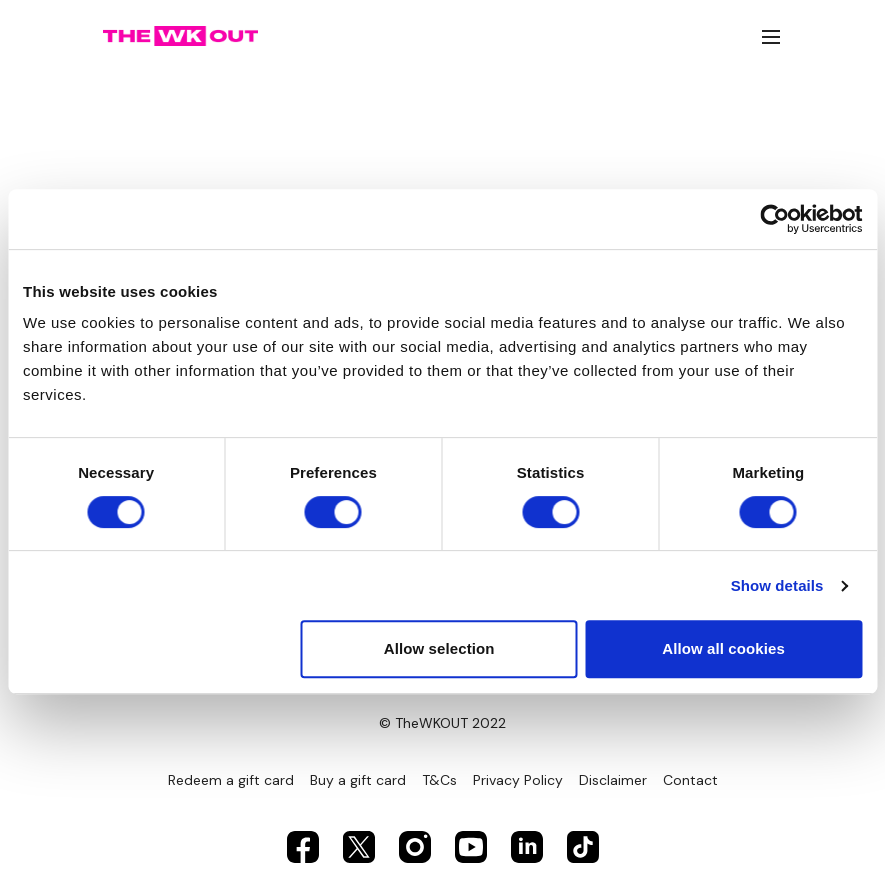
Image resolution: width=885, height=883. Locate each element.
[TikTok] (583, 847)
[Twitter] (359, 847)
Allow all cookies (723, 648)
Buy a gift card (358, 780)
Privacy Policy (518, 780)
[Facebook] (303, 847)
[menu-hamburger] (771, 36)
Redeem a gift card (231, 780)
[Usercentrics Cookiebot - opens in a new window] (774, 219)
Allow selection (439, 648)
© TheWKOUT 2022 (442, 723)
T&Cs (439, 780)
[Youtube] (471, 847)
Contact (690, 780)
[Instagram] (415, 847)
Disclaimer (613, 780)
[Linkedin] (527, 847)
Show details (777, 585)
